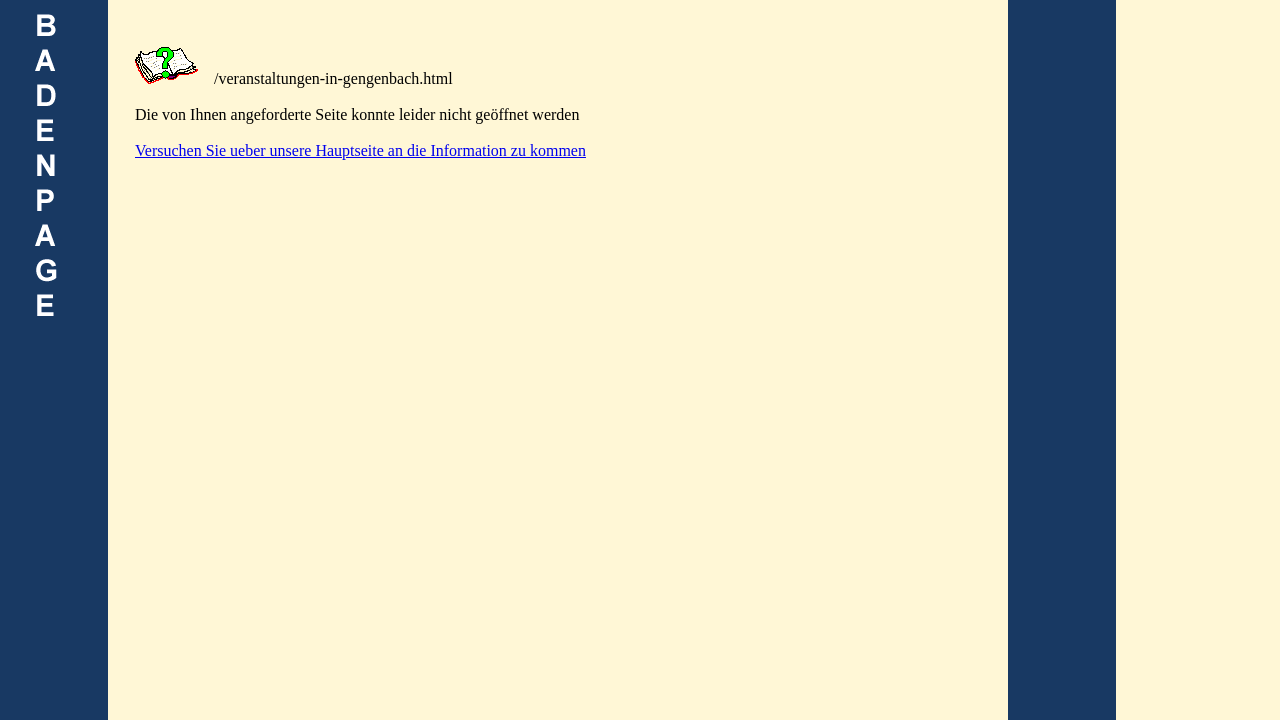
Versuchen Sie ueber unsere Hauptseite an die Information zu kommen (360, 150)
